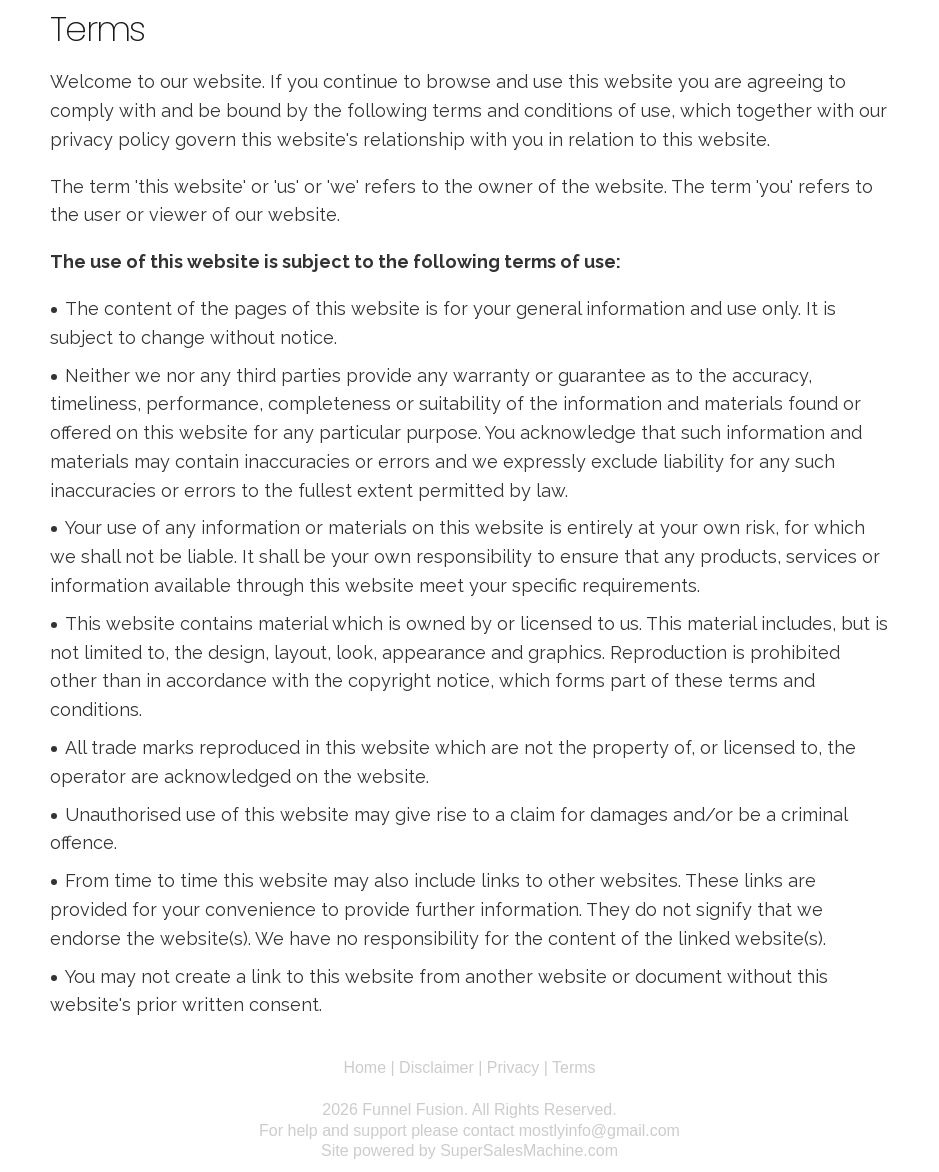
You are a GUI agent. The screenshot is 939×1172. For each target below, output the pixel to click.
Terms (574, 1067)
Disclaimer (436, 1067)
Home (364, 1067)
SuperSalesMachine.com (529, 1150)
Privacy (513, 1067)
